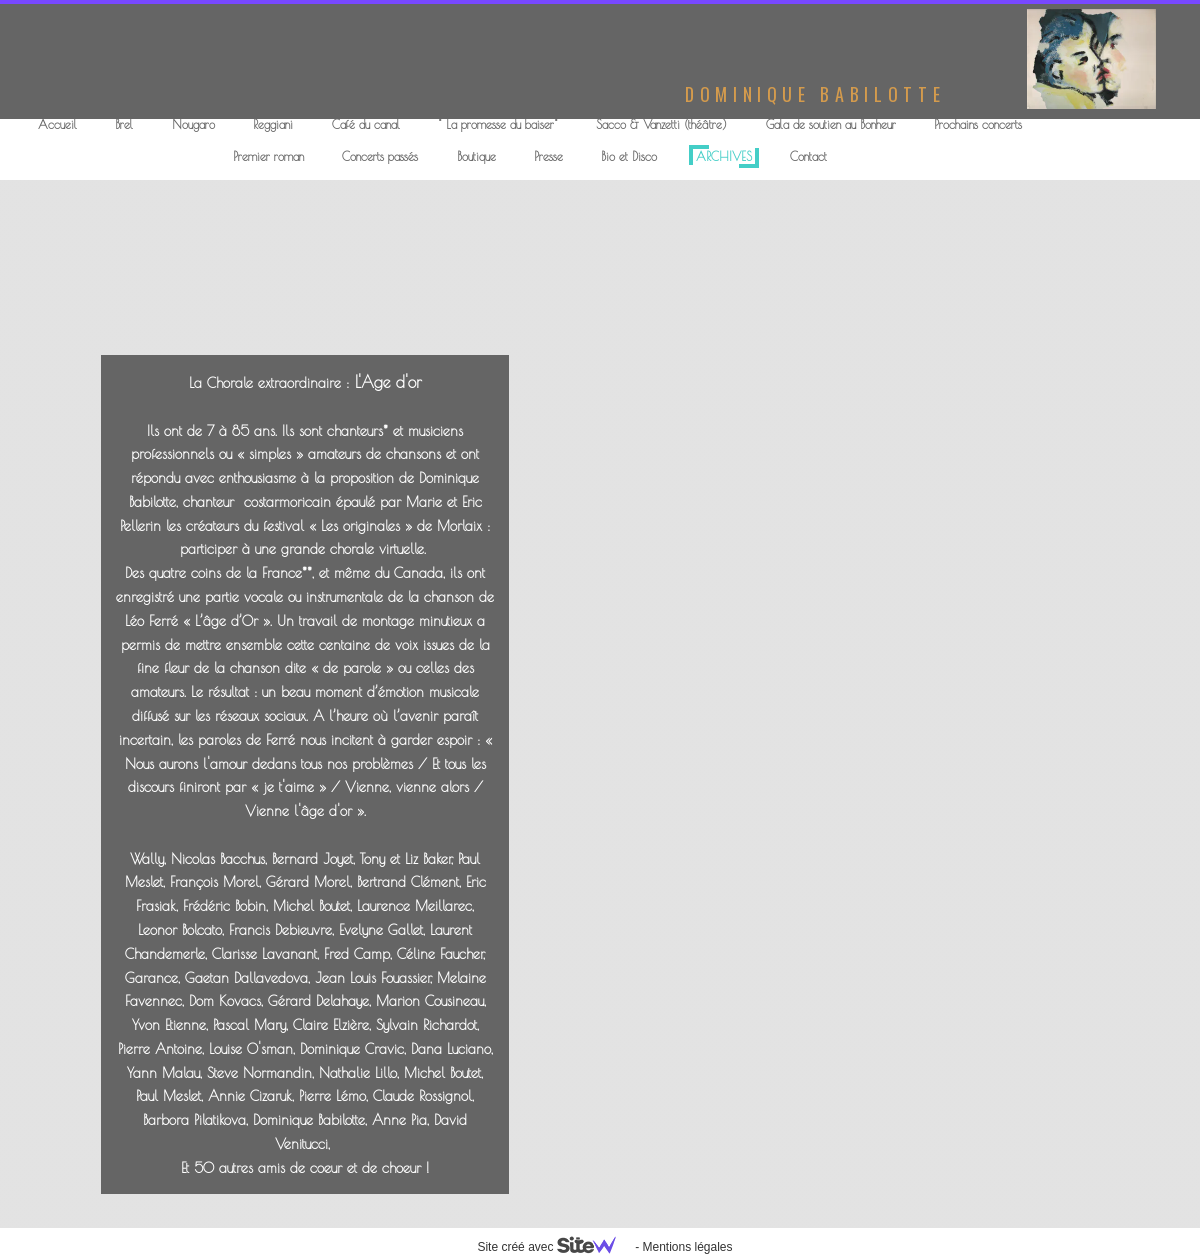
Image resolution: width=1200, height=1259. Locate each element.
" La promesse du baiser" (498, 124)
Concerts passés (380, 156)
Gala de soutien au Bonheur (831, 124)
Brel (124, 124)
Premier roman (268, 156)
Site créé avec (554, 1247)
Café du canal (366, 124)
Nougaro (193, 124)
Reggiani (273, 124)
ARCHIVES (724, 156)
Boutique (476, 156)
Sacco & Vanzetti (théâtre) (661, 124)
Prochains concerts (978, 124)
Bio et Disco (629, 156)
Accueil (57, 124)
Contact (808, 156)
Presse (548, 156)
